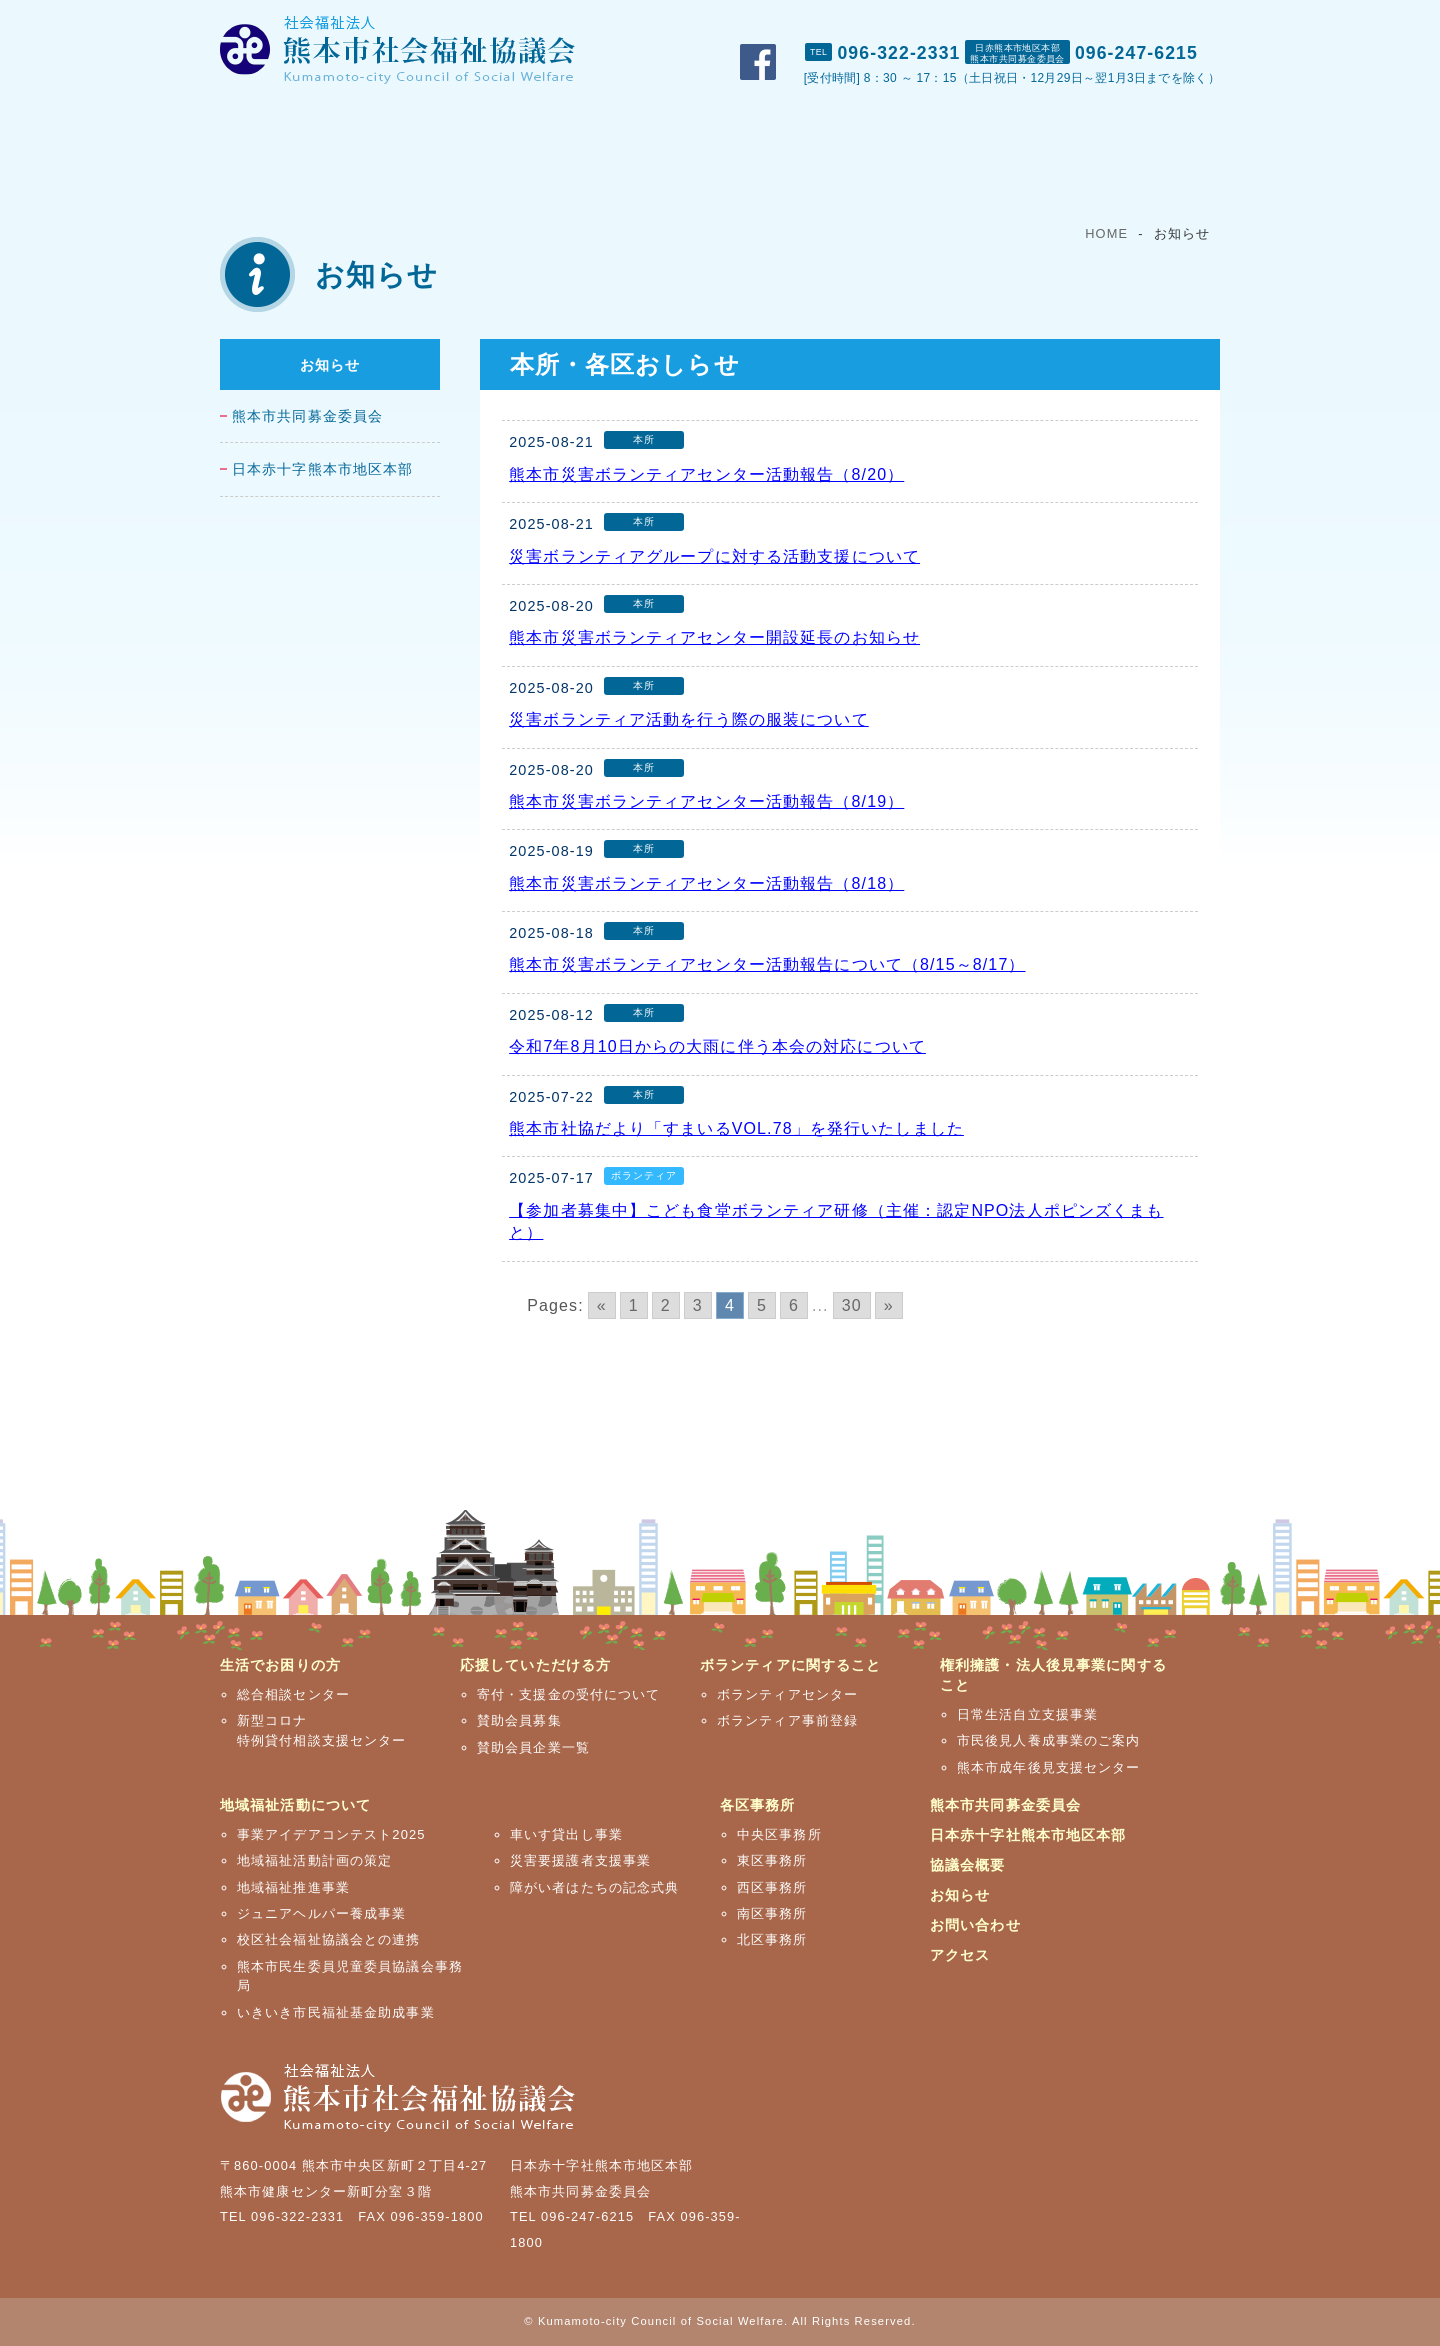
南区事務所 (772, 1913)
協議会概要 (968, 1865)
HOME (1106, 233)
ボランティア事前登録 (787, 1720)
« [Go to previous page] (602, 1305)
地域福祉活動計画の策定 (314, 1860)
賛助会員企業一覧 (533, 1747)
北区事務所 (772, 1939)
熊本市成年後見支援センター (1049, 1767)
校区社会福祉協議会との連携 (329, 1939)
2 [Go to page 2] (666, 1305)
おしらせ (968, 21)
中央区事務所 (779, 1834)
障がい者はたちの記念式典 (594, 1887)
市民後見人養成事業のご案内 (1049, 1740)
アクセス (1185, 21)
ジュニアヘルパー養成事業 (321, 1913)
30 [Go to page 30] (852, 1305)
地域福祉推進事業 (293, 1887)
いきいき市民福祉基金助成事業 (336, 2012)
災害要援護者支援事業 (580, 1860)
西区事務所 (772, 1887)
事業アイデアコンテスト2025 (331, 1834)
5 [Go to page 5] (762, 1305)
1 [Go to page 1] (634, 1305)
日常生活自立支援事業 (1027, 1714)
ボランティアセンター (787, 1694)
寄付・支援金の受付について (569, 1694)
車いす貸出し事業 (566, 1834)
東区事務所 (772, 1860)
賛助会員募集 (519, 1720)
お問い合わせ (1077, 21)
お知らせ (330, 365)
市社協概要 (864, 21)
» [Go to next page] (889, 1305)
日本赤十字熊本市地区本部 (322, 469)
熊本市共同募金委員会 (307, 416)
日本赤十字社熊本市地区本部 (1028, 1835)
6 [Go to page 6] (794, 1305)
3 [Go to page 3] (698, 1305)
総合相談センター (293, 1694)
